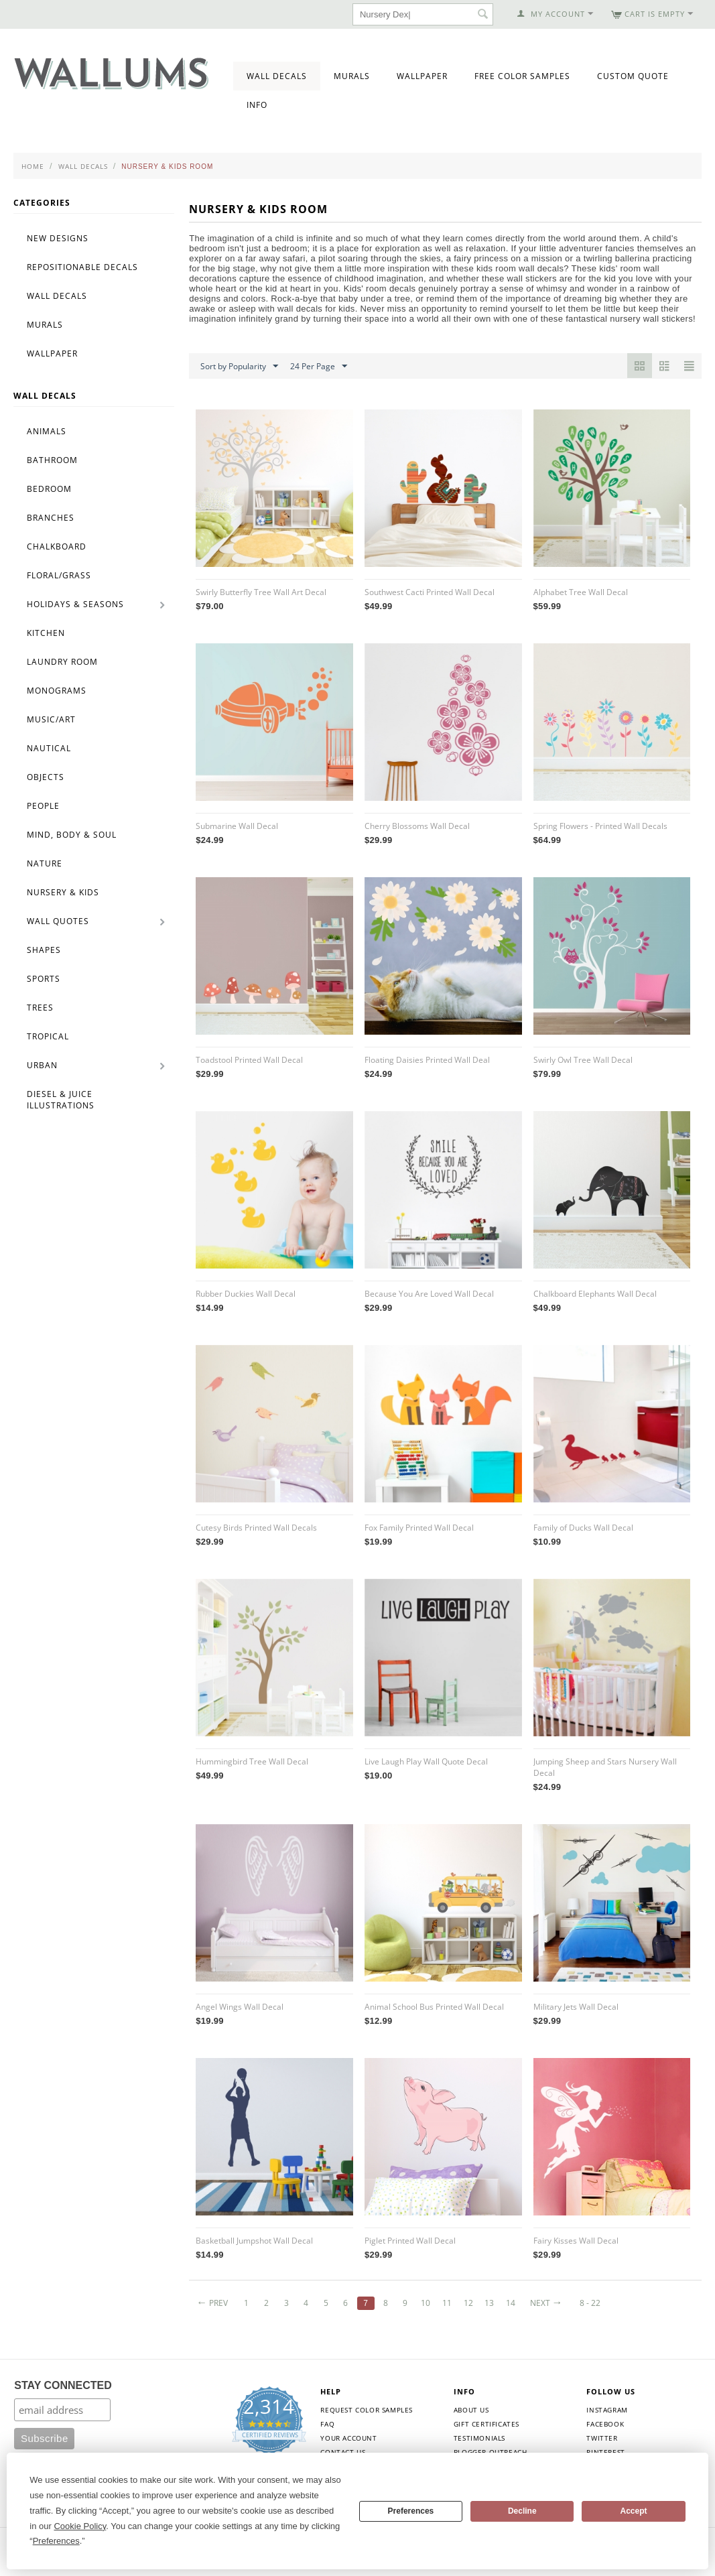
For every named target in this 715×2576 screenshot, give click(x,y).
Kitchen (46, 633)
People (43, 806)
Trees (40, 1007)
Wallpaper (422, 76)
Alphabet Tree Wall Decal (580, 592)
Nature (44, 863)
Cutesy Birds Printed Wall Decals (256, 1527)
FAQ (327, 2424)
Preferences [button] (56, 2541)
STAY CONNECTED (63, 2385)
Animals (46, 431)
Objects (45, 777)
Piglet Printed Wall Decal (410, 2240)
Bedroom (49, 489)
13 (489, 2303)
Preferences (411, 2511)
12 (468, 2303)
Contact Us (342, 2452)
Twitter (601, 2438)
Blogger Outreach (490, 2452)
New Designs (57, 238)
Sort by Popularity (239, 366)
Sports (43, 978)
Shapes (44, 950)
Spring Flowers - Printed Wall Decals (600, 826)
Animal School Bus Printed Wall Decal (434, 2006)
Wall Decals (277, 76)
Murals (352, 76)
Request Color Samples (366, 2409)
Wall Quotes (58, 921)
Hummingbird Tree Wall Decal (252, 1761)
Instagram (606, 2409)
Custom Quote (633, 76)
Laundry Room (62, 661)
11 (447, 2303)
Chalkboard (56, 546)
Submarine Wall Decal (237, 826)
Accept (634, 2511)
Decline (522, 2511)
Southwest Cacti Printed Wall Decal (430, 592)
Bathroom (52, 460)
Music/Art (51, 719)
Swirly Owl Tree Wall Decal (583, 1060)
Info (257, 105)
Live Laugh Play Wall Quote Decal (426, 1761)
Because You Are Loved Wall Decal (429, 1293)
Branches (50, 517)
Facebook (605, 2424)
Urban (42, 1065)
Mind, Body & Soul (72, 834)
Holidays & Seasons (75, 604)
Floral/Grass (59, 575)
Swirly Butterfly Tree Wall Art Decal (261, 592)
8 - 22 (590, 2303)
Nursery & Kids (63, 892)
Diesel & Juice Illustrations (60, 1099)
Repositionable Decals (82, 267)
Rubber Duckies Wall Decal (246, 1293)
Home (32, 166)
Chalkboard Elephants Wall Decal (595, 1293)
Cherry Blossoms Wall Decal (417, 826)
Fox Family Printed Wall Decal (419, 1527)
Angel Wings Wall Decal (239, 2006)
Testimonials (479, 2438)
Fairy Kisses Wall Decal (576, 2240)
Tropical (48, 1036)
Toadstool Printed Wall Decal (249, 1060)
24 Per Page (318, 366)
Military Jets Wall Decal (576, 2006)
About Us (471, 2409)
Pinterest (605, 2452)
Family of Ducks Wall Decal (583, 1527)
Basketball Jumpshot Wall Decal (254, 2240)
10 (425, 2303)
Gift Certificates (486, 2424)
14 (510, 2303)
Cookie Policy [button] (80, 2526)
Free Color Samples (522, 76)
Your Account (348, 2438)
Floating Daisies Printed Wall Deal (427, 1060)
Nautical (49, 748)
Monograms (56, 690)
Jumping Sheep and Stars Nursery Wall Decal (605, 1767)
